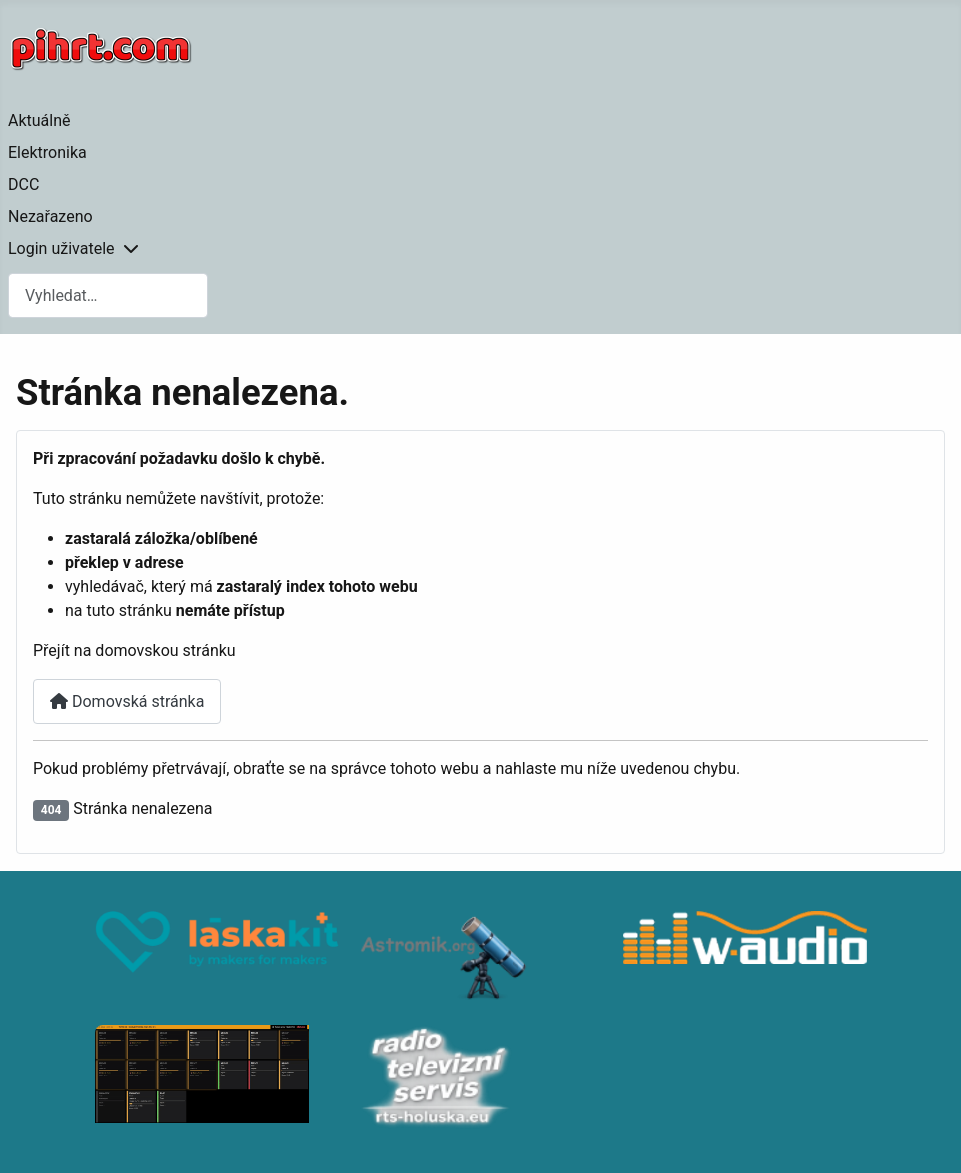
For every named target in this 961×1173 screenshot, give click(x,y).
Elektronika (47, 152)
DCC (23, 184)
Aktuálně (39, 120)
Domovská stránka (127, 701)
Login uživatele (61, 248)
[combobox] (108, 295)
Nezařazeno (50, 216)
